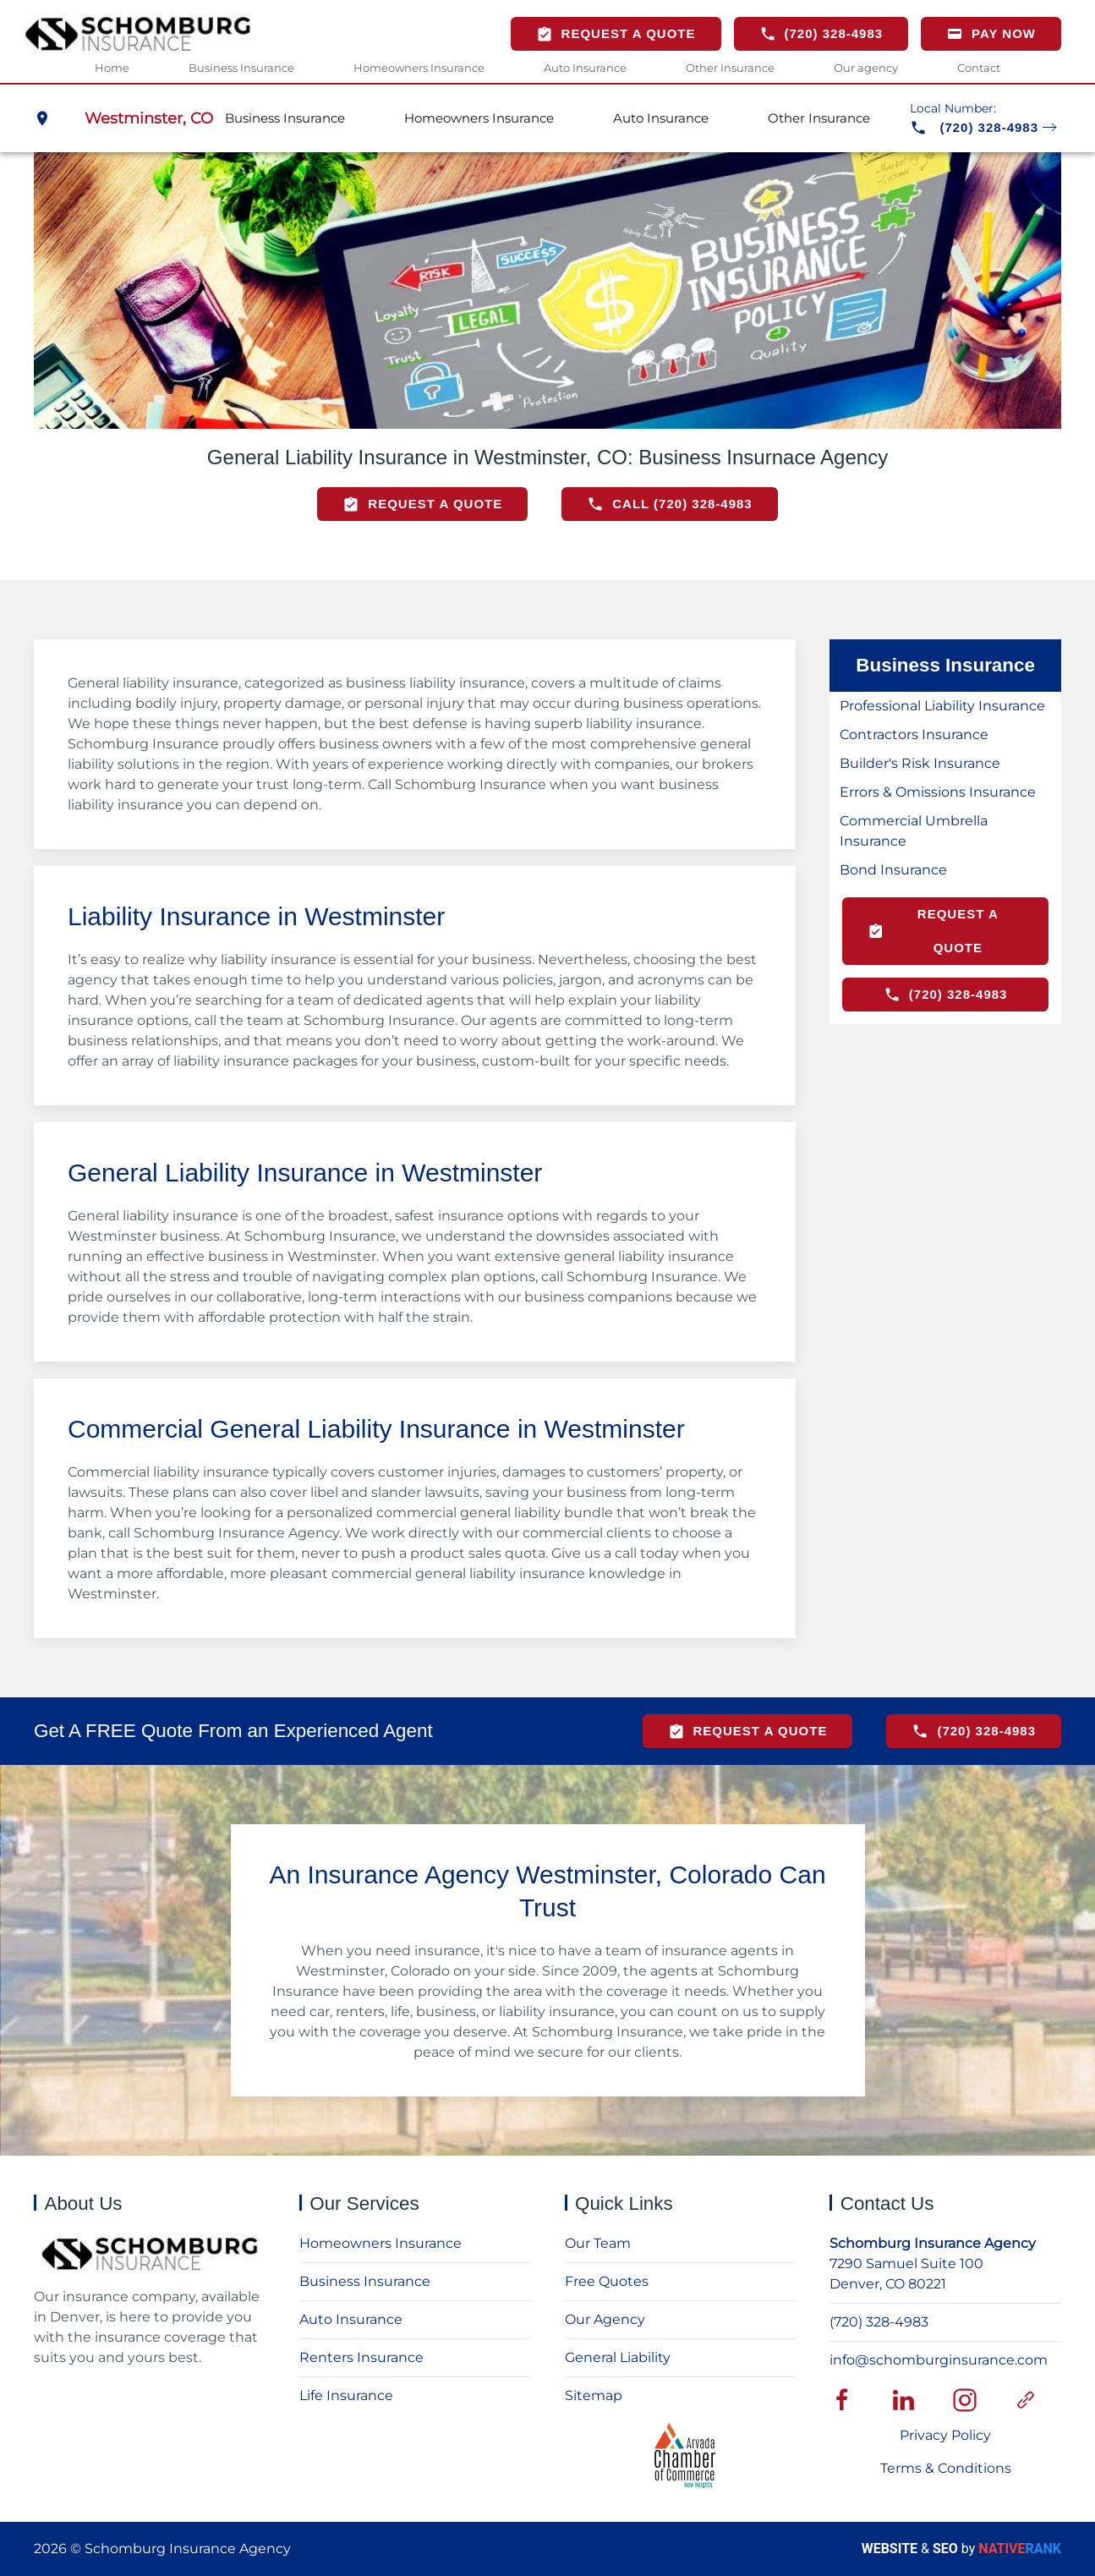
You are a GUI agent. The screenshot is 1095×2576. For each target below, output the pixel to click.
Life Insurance (346, 2395)
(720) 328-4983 (878, 2322)
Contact (978, 67)
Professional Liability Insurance (942, 706)
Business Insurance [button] (241, 67)
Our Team (598, 2243)
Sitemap (593, 2395)
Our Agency (605, 2319)
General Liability (618, 2357)
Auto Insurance (585, 67)
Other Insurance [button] (730, 67)
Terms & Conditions (945, 2468)
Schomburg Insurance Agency (932, 2243)
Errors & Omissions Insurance (938, 792)
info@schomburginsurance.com (938, 2360)
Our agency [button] (866, 67)
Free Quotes (607, 2281)
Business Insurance (364, 2281)
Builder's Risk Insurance (920, 763)
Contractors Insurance (914, 734)
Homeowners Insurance (419, 67)
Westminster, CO (149, 118)
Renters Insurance (361, 2357)
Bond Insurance (893, 870)
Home (112, 67)
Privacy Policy (945, 2435)
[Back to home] (138, 34)
